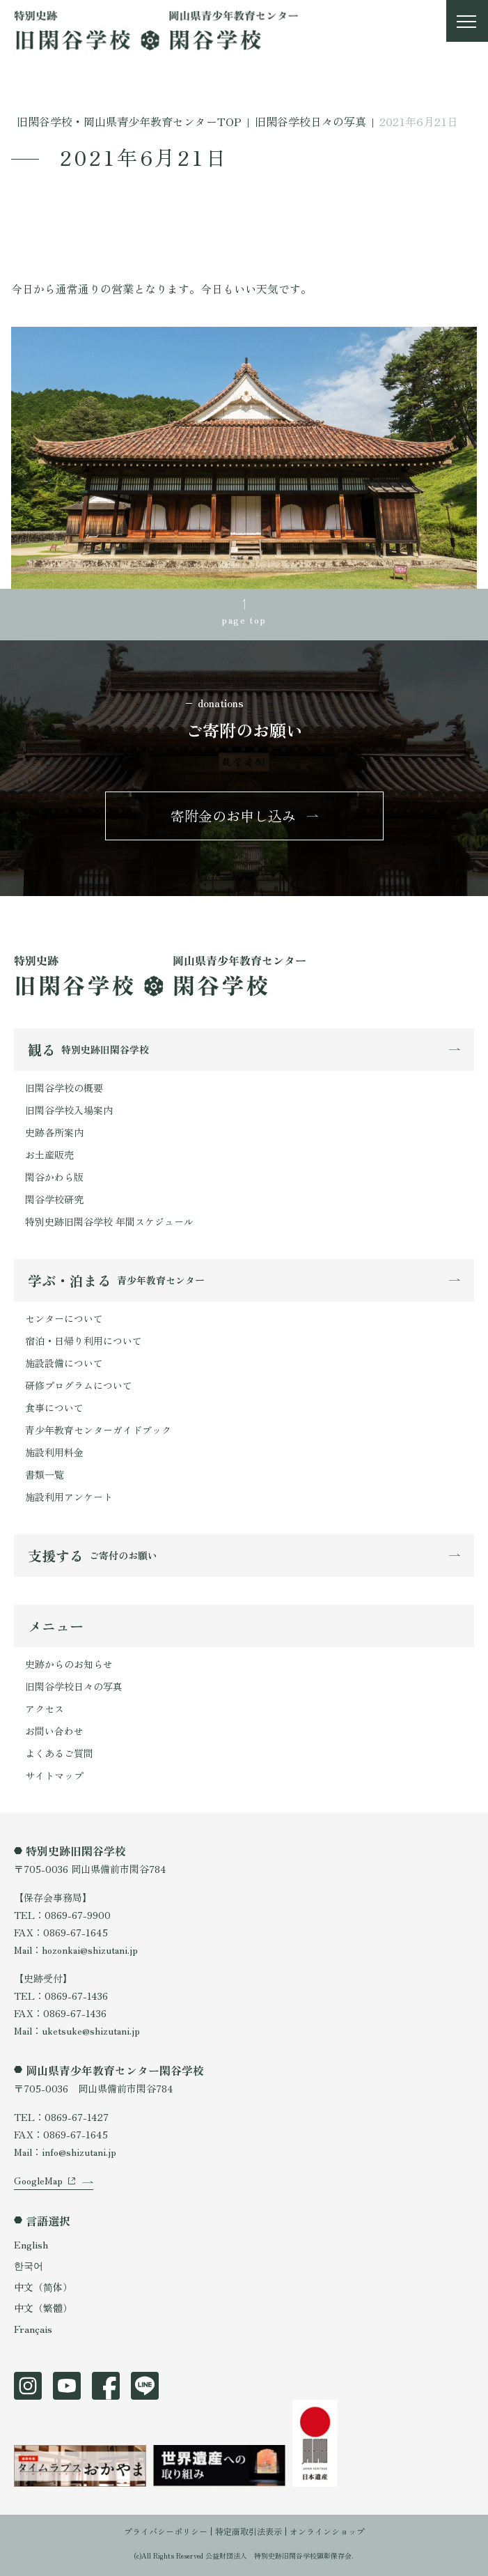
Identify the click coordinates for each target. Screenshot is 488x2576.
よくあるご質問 (59, 1753)
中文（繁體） (43, 2308)
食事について (54, 1407)
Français (33, 2329)
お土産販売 (49, 1155)
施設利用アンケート (69, 1497)
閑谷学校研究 (54, 1199)
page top (243, 619)
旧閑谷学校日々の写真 (74, 1686)
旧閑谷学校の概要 (64, 1088)
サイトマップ (54, 1775)
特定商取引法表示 (248, 2531)
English (31, 2244)
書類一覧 (44, 1474)
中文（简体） (43, 2287)
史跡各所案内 (54, 1132)
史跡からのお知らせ (69, 1664)
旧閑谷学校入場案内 (69, 1110)
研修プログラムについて (78, 1385)
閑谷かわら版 (54, 1177)
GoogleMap (38, 2180)
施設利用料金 (54, 1452)
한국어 (28, 2265)
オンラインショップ (327, 2531)
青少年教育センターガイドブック (98, 1430)
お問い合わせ (54, 1731)
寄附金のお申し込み (233, 815)
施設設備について (64, 1363)
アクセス (44, 1708)
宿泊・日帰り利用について (83, 1341)
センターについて (64, 1318)
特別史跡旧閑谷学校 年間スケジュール (109, 1221)
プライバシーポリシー (165, 2531)
